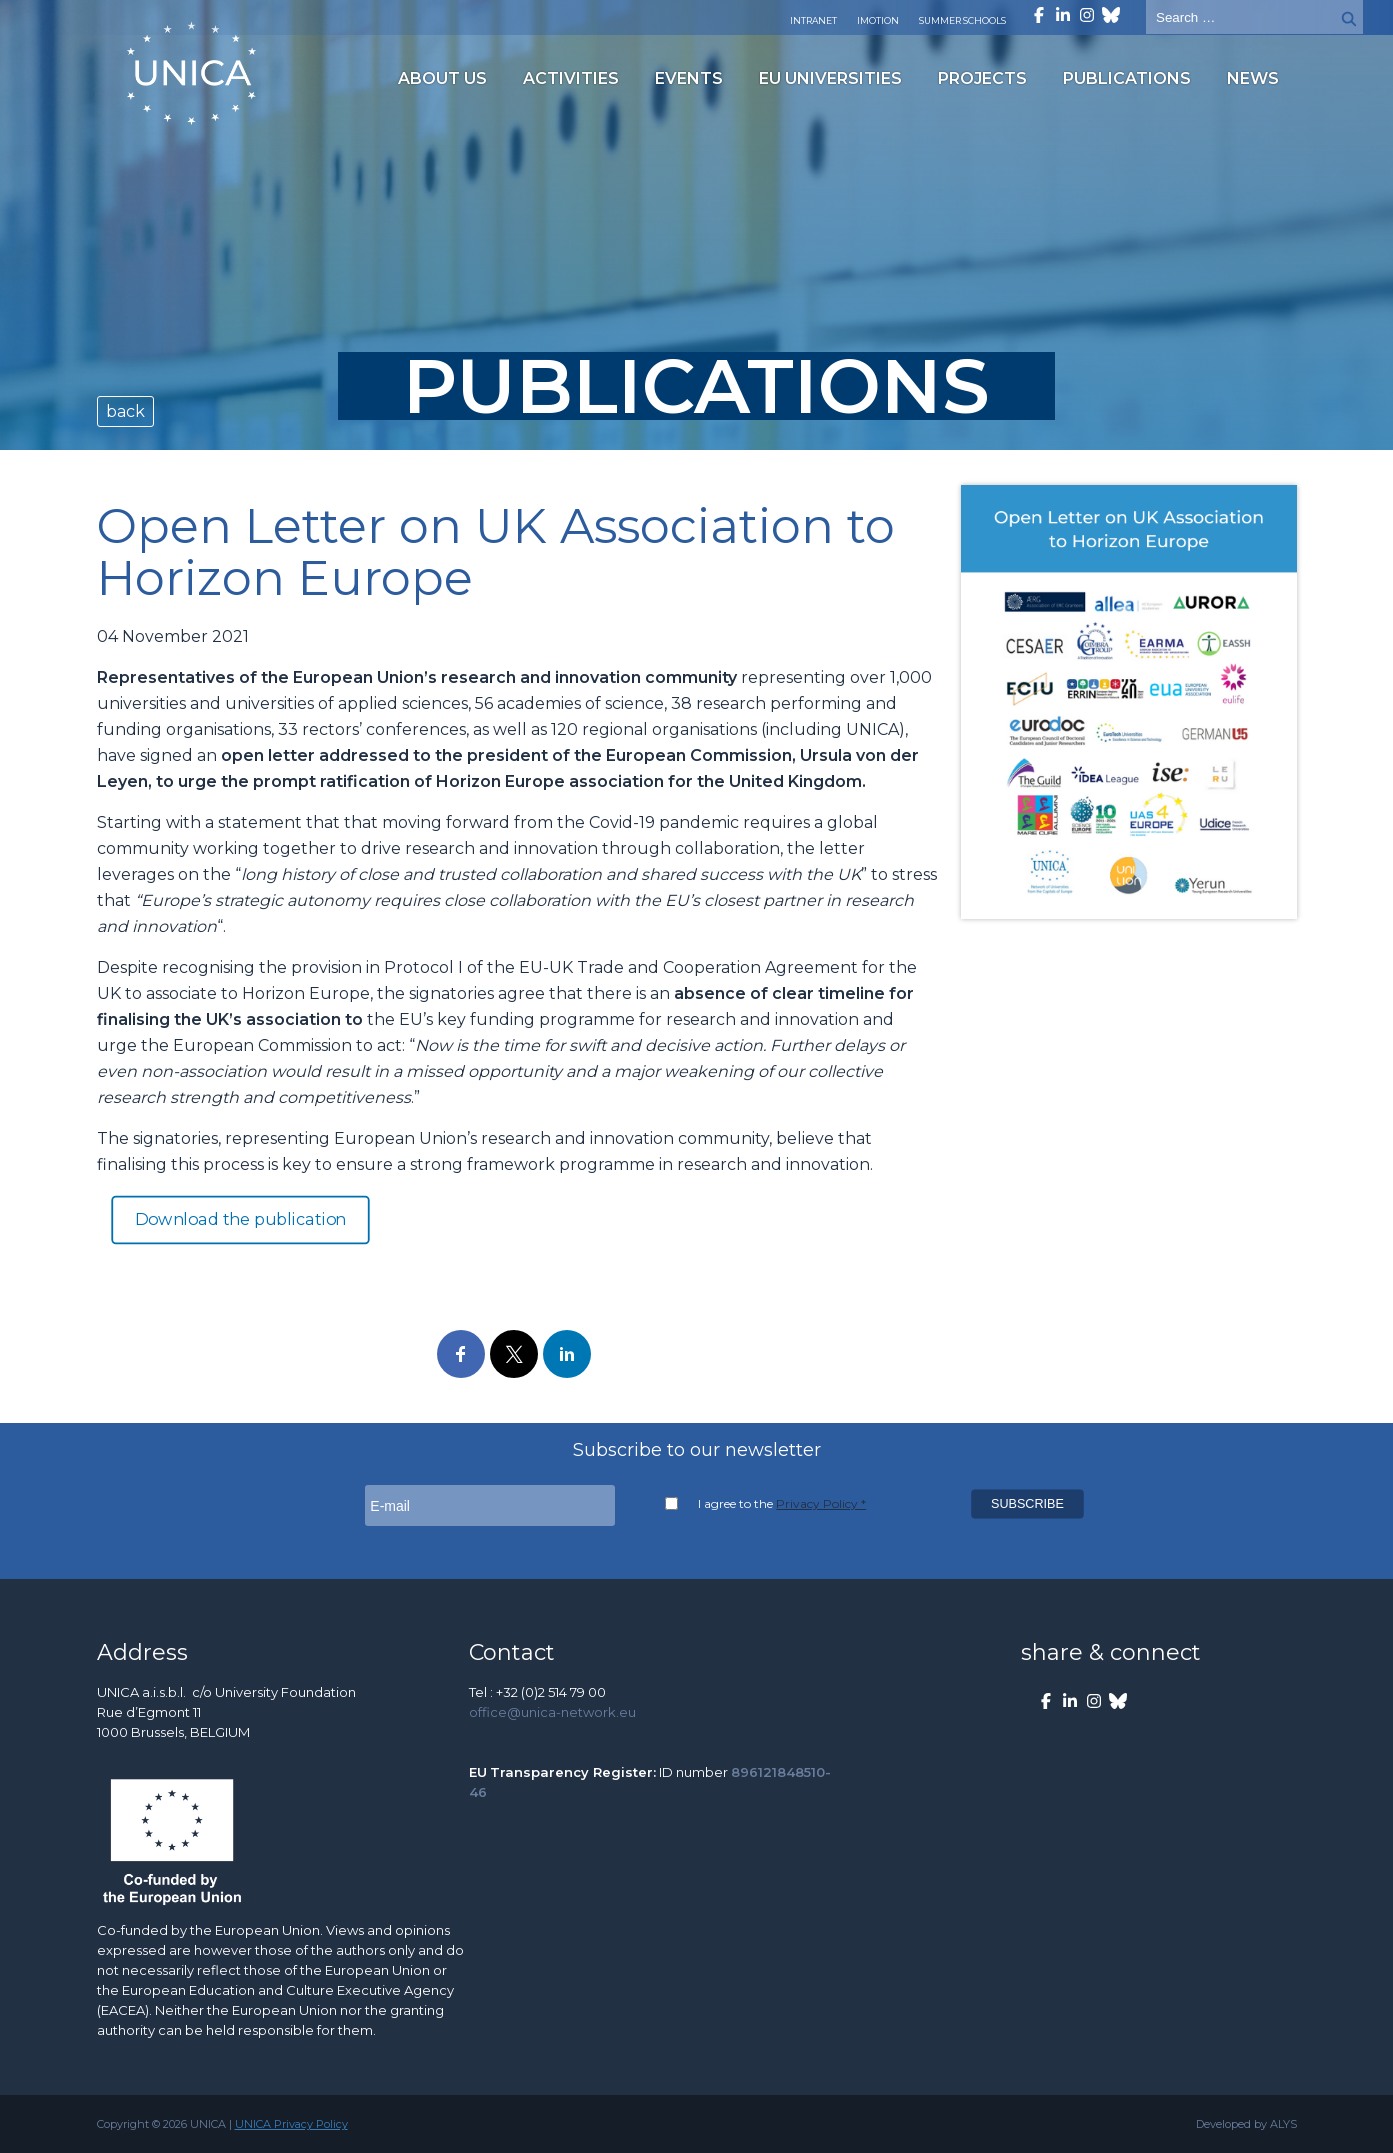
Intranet (813, 20)
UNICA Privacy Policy (291, 2124)
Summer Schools (962, 20)
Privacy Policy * (821, 1503)
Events (689, 78)
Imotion (878, 20)
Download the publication (240, 1220)
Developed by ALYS (1246, 2124)
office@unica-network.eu (552, 1712)
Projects (982, 78)
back (125, 411)
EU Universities (830, 78)
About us (442, 78)
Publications (1127, 78)
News (1253, 78)
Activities (571, 78)
